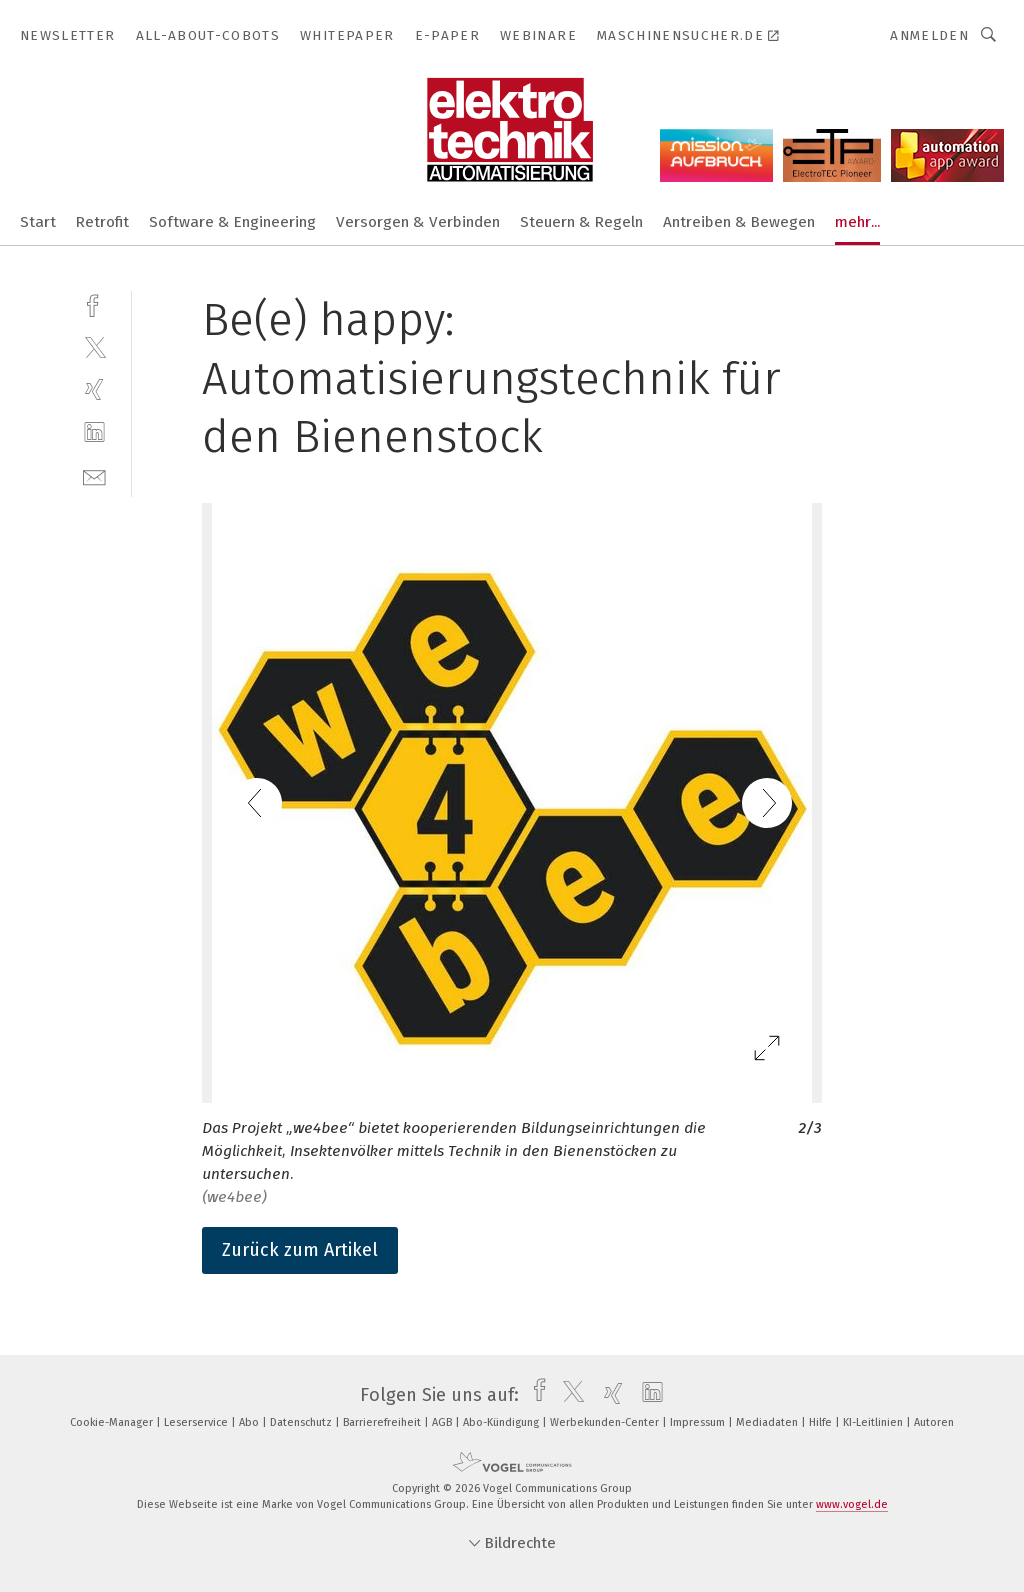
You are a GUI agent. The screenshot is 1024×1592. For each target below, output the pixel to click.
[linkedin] (94, 432)
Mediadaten (768, 1422)
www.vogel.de (852, 1504)
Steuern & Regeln (581, 222)
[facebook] (94, 303)
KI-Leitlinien (874, 1422)
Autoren (934, 1422)
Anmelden (929, 35)
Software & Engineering (232, 222)
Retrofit (102, 222)
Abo (250, 1422)
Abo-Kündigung (502, 1422)
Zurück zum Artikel (300, 1250)
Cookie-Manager (113, 1422)
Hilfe (822, 1422)
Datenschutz (302, 1422)
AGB (443, 1422)
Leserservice (197, 1422)
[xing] (94, 389)
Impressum (699, 1422)
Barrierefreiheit (383, 1422)
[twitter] (94, 346)
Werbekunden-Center (606, 1422)
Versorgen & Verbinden (418, 222)
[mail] (94, 475)
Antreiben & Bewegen (739, 222)
